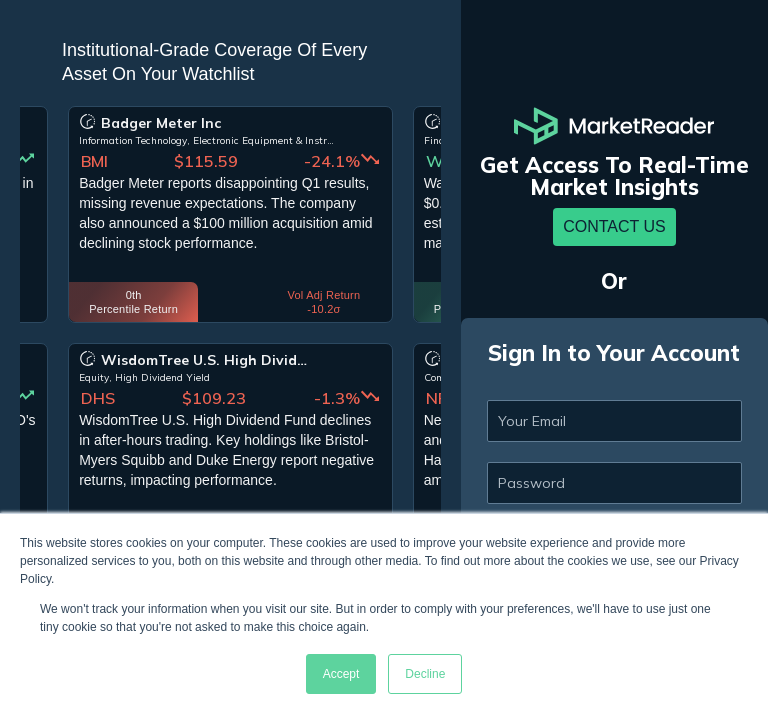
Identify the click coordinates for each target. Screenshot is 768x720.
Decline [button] (425, 674)
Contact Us (614, 226)
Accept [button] (341, 674)
